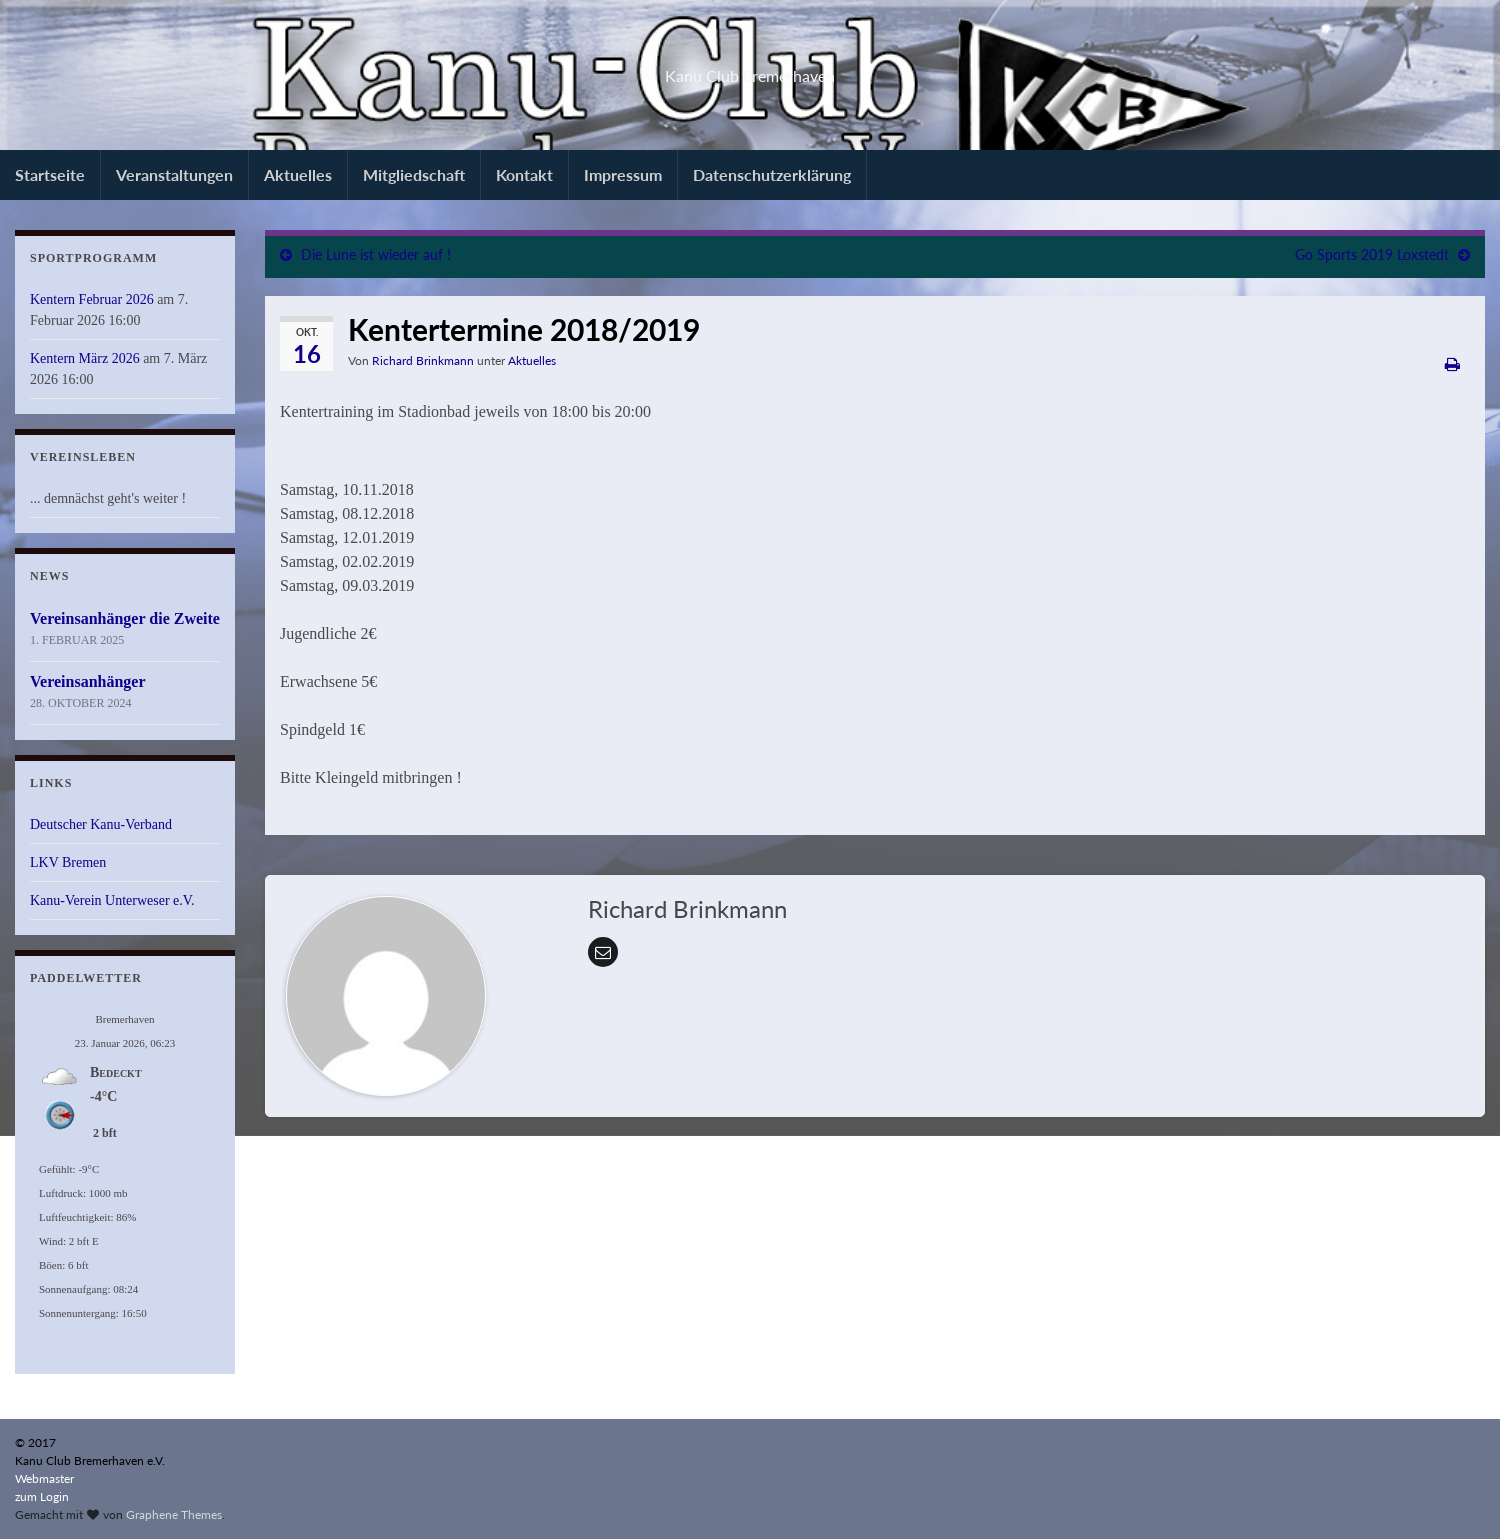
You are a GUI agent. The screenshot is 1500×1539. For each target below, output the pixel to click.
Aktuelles (298, 174)
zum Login (42, 1496)
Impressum (623, 174)
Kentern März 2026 (85, 358)
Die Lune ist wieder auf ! (376, 254)
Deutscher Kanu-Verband (101, 824)
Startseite (50, 174)
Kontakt (524, 174)
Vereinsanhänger (88, 681)
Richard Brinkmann (423, 360)
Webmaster (44, 1478)
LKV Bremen (68, 862)
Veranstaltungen (174, 174)
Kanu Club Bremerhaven (750, 69)
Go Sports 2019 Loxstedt (1372, 254)
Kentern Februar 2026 (92, 299)
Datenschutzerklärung (772, 174)
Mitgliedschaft (414, 174)
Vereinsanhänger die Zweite (125, 618)
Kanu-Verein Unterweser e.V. (112, 900)
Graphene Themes (174, 1514)
